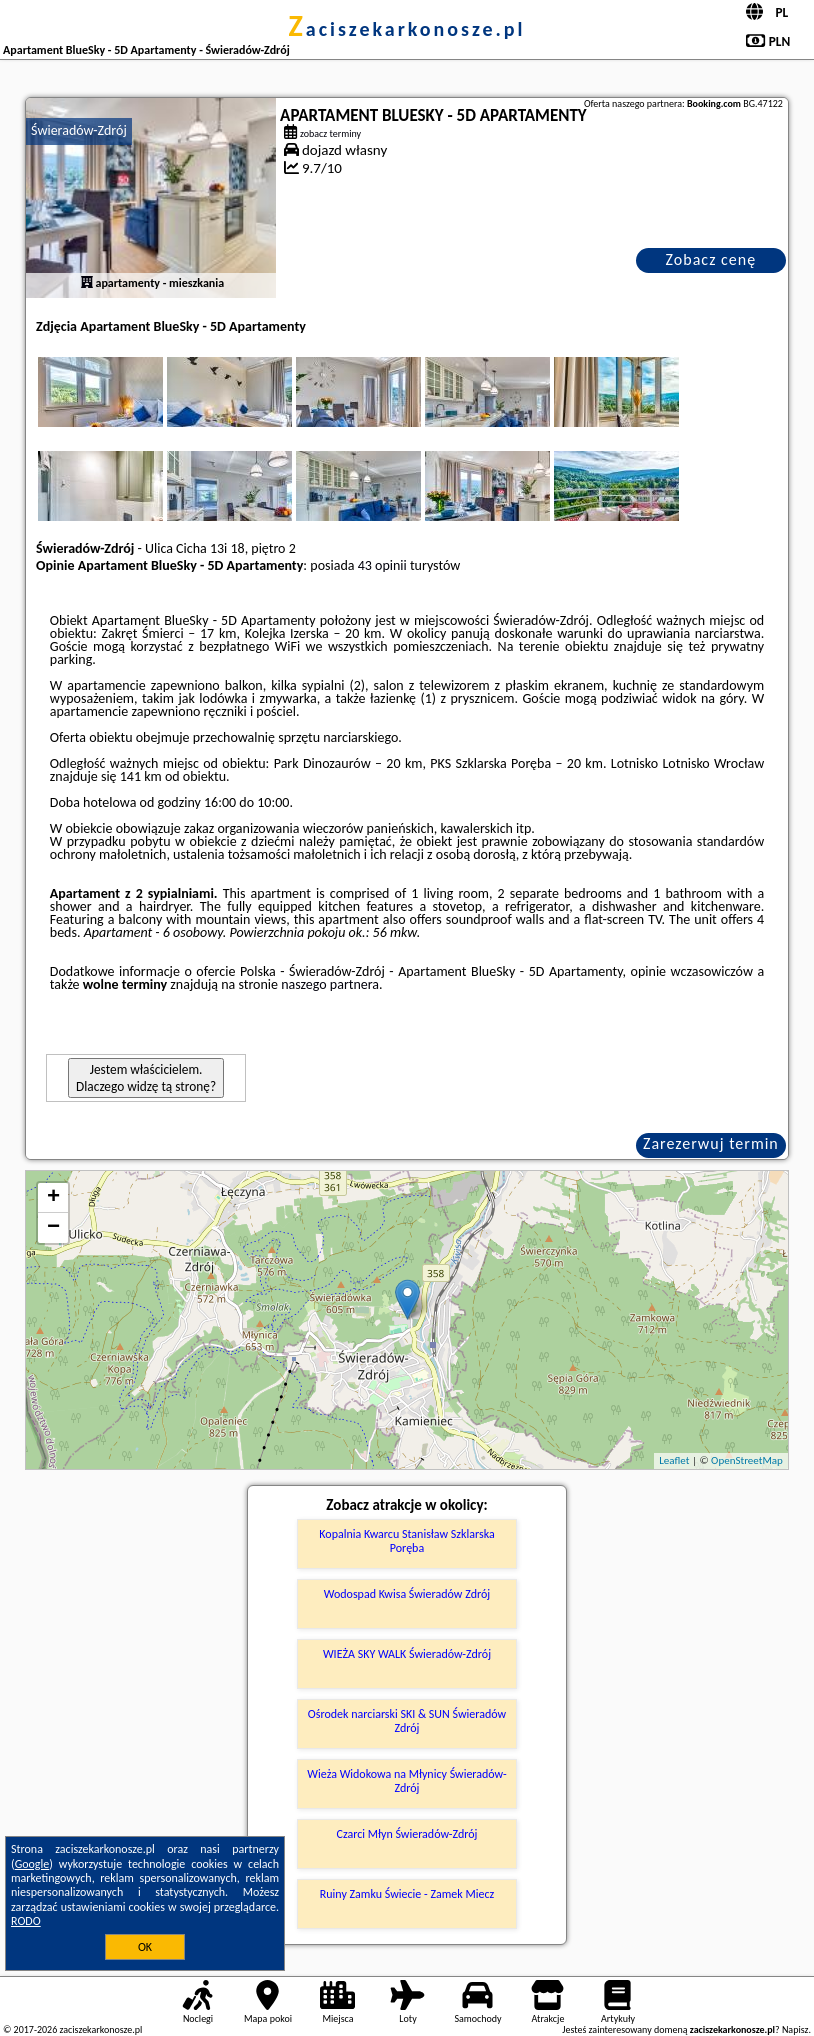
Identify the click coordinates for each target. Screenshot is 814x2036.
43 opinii (382, 565)
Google (32, 1864)
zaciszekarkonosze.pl (406, 29)
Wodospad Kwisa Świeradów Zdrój (407, 1594)
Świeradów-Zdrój (79, 130)
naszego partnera (330, 984)
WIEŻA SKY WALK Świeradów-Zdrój (407, 1654)
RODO (26, 1921)
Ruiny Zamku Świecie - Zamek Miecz (407, 1894)
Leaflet (674, 1460)
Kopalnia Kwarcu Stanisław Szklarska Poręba (406, 1541)
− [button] (53, 1228)
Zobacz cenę (711, 259)
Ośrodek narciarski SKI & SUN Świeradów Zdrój (407, 1721)
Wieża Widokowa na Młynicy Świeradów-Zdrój (406, 1781)
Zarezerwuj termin (711, 1143)
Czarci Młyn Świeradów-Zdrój (407, 1834)
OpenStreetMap (747, 1460)
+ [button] (53, 1198)
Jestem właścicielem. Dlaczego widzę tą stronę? (146, 1078)
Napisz (795, 2029)
